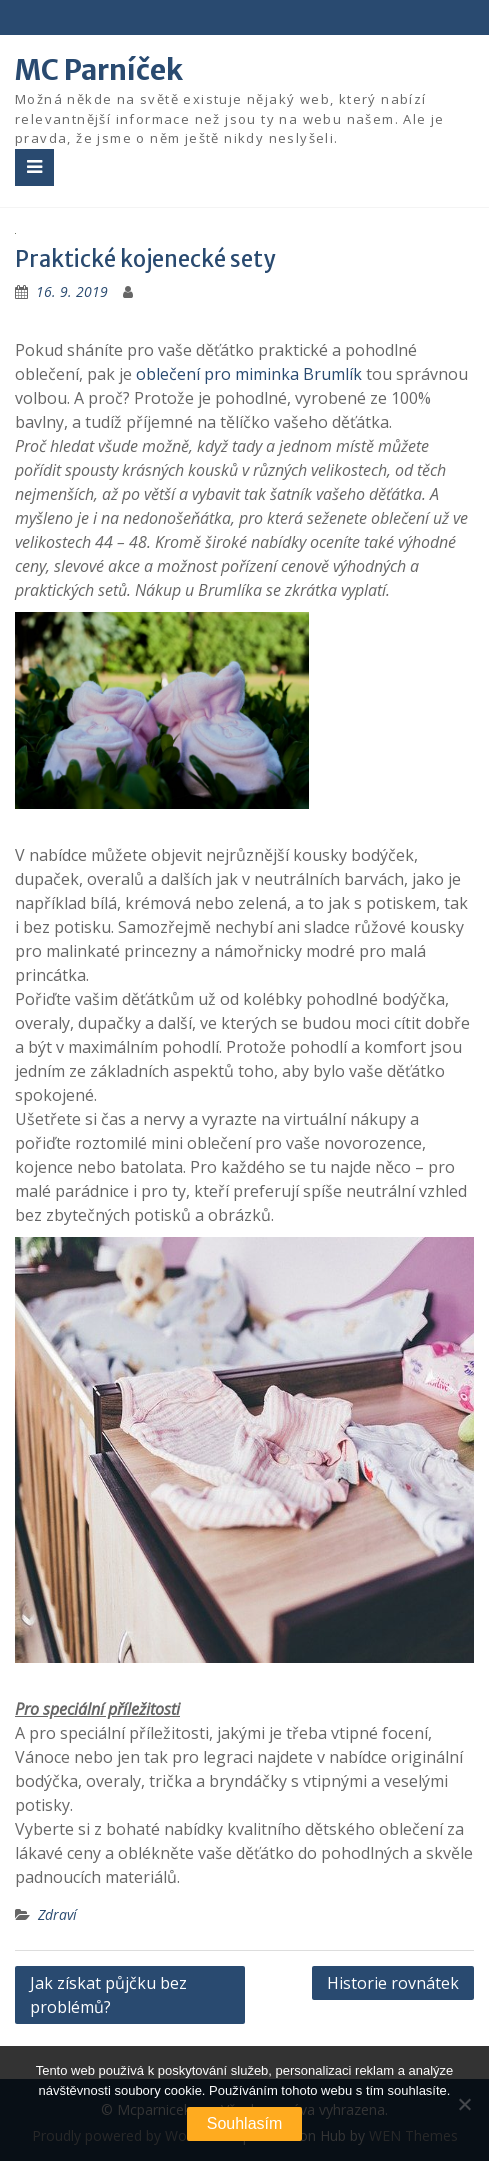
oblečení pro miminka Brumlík (249, 374)
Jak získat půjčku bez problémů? (108, 1995)
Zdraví (57, 1914)
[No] (464, 2104)
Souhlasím (245, 2123)
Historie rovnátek (393, 1983)
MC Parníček (99, 70)
